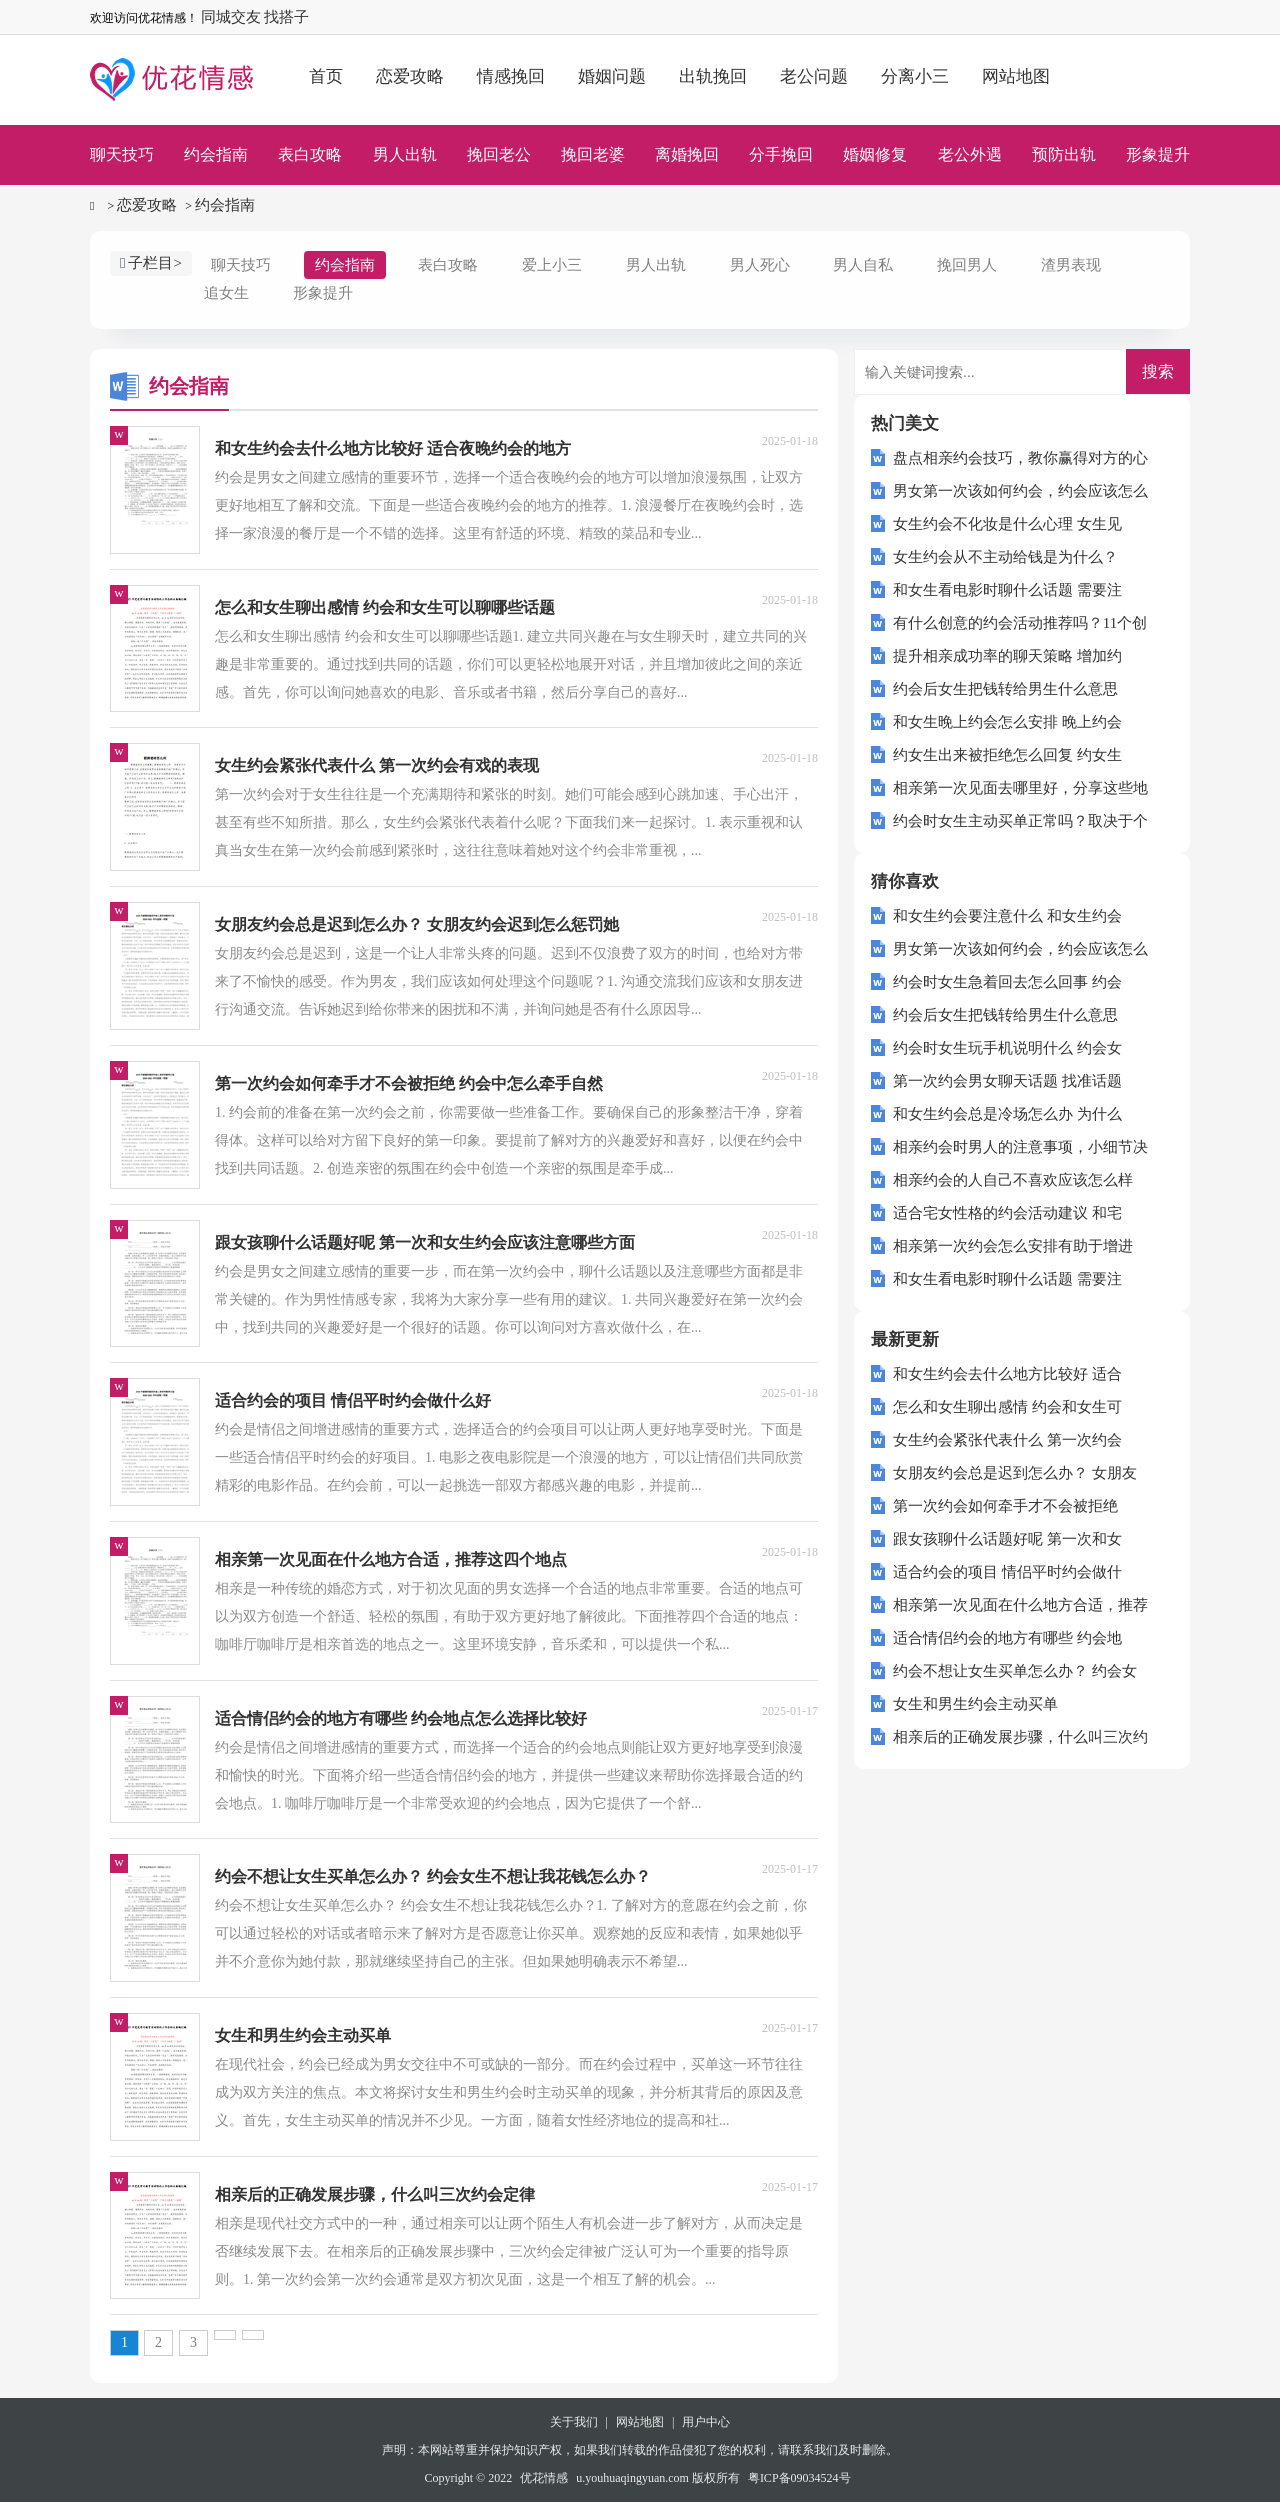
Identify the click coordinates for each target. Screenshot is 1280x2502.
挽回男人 (967, 265)
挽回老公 (499, 154)
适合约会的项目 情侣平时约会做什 (1007, 1572)
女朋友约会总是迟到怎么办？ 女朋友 (1015, 1473)
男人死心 (760, 265)
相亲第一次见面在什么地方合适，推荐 (1020, 1605)
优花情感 (544, 2478)
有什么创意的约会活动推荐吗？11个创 (1020, 623)
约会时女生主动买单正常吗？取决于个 (1020, 821)
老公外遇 (970, 154)
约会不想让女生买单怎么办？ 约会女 (1015, 1671)
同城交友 (231, 17)
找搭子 (286, 17)
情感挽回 (511, 76)
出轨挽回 (713, 76)
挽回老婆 (593, 154)
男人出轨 (405, 154)
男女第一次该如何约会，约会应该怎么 (1020, 491)
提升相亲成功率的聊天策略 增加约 (1007, 656)
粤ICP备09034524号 (799, 2478)
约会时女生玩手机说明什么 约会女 (1007, 1048)
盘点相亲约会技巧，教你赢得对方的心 (1020, 458)
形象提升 (1158, 154)
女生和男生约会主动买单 (975, 1704)
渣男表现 (1071, 265)
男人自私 (863, 265)
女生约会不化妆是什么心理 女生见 (1007, 524)
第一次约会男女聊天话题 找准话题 (1007, 1081)
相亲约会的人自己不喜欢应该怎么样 (1013, 1180)
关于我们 (574, 2422)
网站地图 (1016, 76)
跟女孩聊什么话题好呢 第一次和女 (1007, 1539)
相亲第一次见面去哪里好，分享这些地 (1020, 788)
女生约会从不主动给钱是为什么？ (1005, 557)
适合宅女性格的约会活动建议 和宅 (1007, 1213)
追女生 (226, 293)
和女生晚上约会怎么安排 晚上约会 (1007, 722)
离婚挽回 (687, 154)
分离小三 (915, 76)
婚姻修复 (875, 154)
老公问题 (814, 76)
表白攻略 (310, 154)
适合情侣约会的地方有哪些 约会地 (1007, 1638)
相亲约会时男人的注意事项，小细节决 (1020, 1147)
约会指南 (216, 154)
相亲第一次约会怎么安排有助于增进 (1013, 1246)
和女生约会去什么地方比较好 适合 (1007, 1374)
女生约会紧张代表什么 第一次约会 (1007, 1440)
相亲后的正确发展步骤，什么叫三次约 (1020, 1737)
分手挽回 (781, 154)
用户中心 (706, 2422)
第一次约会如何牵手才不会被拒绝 (1005, 1506)
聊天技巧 (122, 154)
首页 (326, 76)
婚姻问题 (612, 76)
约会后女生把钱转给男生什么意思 (1005, 689)
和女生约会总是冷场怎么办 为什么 (1007, 1114)
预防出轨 (1064, 154)
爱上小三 (552, 265)
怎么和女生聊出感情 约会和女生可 (1007, 1407)
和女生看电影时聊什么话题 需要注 (1007, 590)
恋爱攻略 (410, 76)
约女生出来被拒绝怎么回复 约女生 (1007, 755)
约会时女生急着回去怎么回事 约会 (1007, 982)
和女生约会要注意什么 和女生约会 (1007, 916)
